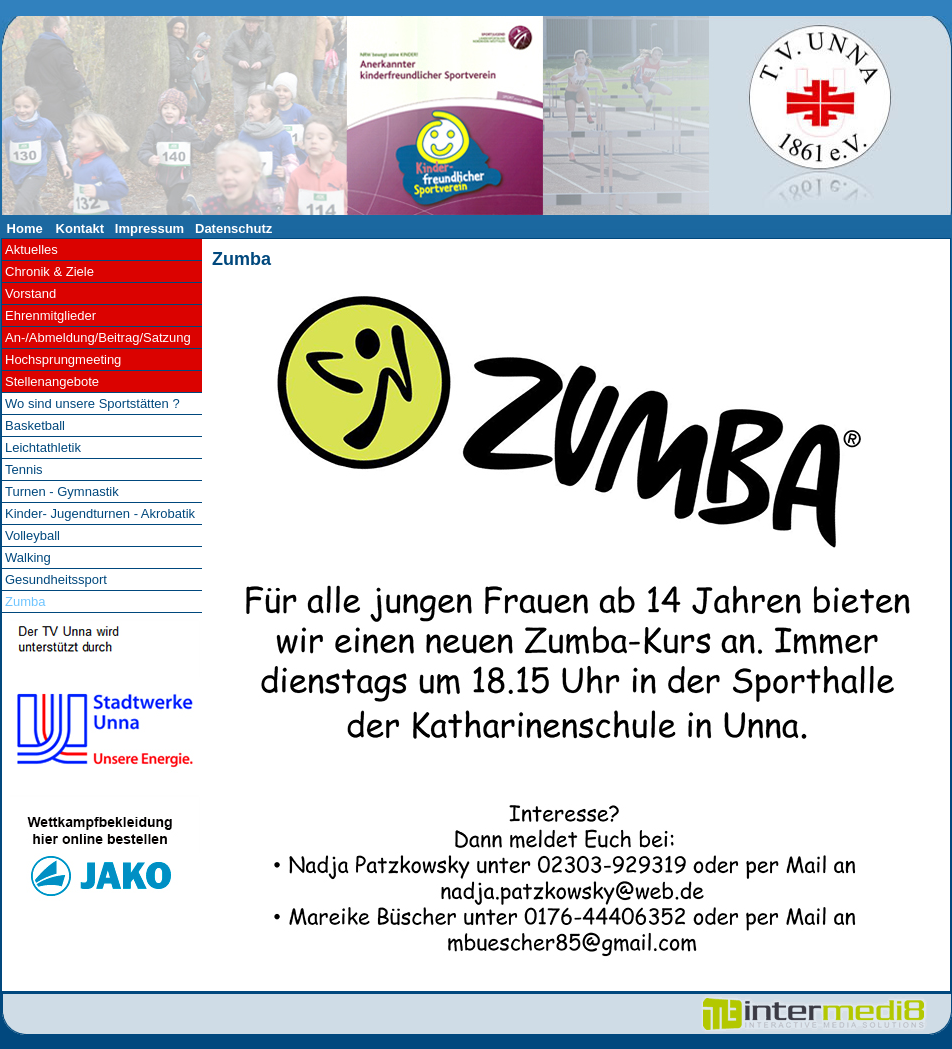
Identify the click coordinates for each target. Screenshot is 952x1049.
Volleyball (32, 535)
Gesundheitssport (56, 579)
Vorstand (30, 293)
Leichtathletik (43, 447)
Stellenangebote (52, 381)
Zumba (241, 259)
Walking (28, 557)
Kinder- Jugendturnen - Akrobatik (100, 513)
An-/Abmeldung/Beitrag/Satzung (98, 337)
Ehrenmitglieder (50, 315)
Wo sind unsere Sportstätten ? (92, 403)
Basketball (35, 425)
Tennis (24, 469)
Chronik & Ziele (49, 271)
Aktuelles (31, 249)
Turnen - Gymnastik (62, 491)
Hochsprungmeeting (63, 359)
